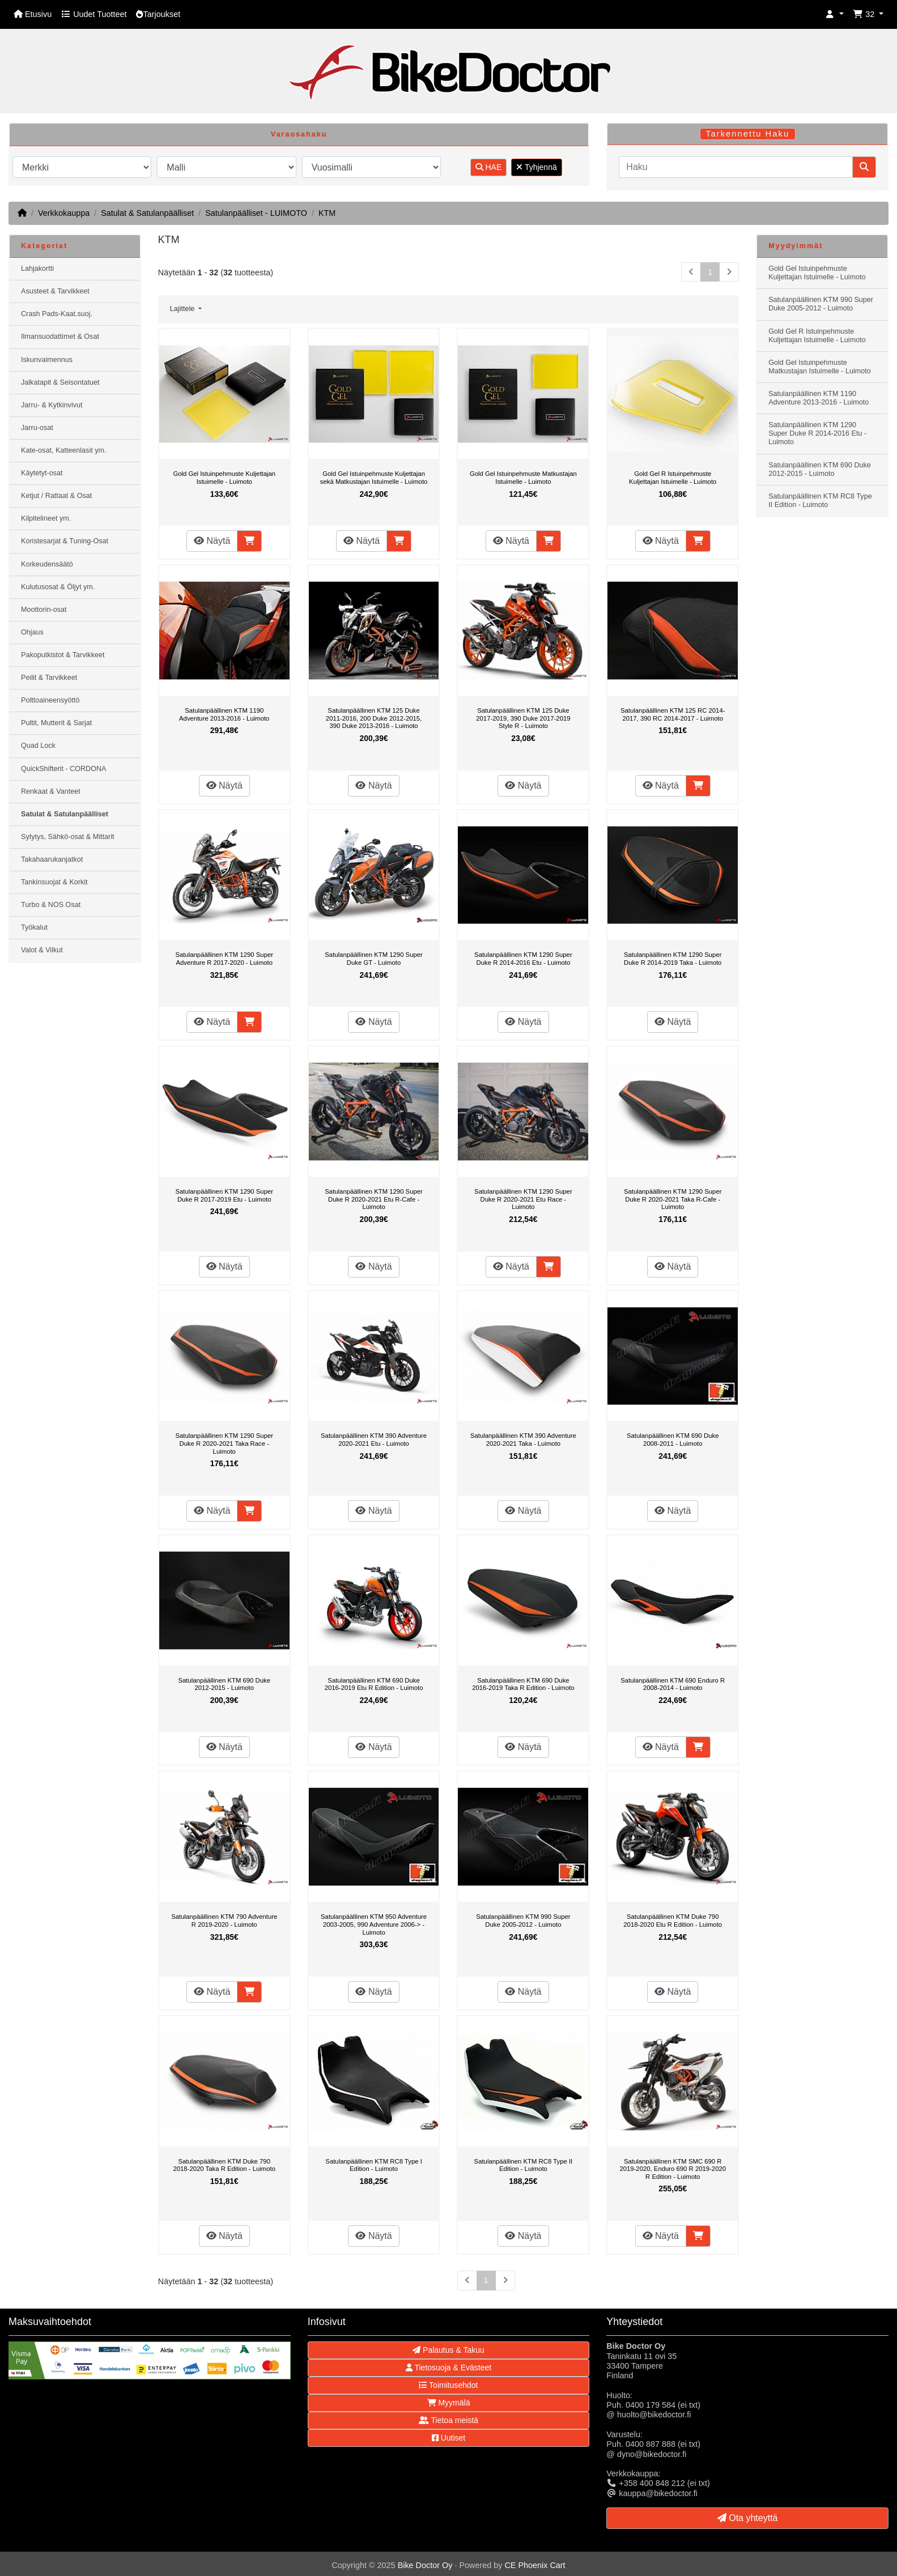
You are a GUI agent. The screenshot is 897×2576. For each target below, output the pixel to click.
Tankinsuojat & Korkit (54, 882)
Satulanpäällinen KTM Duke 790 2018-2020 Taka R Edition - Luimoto (224, 2165)
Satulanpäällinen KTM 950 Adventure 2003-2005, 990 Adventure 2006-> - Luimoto (374, 1924)
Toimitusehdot (448, 2385)
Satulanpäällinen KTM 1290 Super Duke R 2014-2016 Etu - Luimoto (523, 958)
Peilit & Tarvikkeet (49, 678)
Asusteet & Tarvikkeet (55, 291)
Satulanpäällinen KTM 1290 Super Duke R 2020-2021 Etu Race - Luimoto (523, 1199)
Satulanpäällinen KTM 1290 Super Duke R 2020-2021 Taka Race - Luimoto (224, 1443)
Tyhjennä (536, 167)
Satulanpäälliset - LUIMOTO (256, 213)
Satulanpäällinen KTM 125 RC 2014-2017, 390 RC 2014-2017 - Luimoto (672, 714)
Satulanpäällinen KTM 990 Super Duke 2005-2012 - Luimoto (523, 1920)
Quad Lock (38, 746)
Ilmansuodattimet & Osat (60, 336)
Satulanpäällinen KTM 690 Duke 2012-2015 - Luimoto (224, 1684)
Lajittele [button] (183, 309)
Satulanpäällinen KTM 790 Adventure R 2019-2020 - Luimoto (224, 1920)
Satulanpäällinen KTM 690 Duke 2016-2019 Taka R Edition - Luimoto (523, 1684)
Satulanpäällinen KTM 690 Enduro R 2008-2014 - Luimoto (672, 1684)
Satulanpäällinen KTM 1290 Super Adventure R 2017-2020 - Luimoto (224, 958)
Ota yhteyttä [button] (747, 2518)
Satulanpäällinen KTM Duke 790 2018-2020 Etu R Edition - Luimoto (672, 1920)
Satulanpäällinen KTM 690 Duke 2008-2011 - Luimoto (673, 1439)
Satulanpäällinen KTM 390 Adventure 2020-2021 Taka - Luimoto (523, 1439)
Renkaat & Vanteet (50, 791)
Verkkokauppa (64, 213)
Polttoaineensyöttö (50, 700)
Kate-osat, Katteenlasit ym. (64, 450)
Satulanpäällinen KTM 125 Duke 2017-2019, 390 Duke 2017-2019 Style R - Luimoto (523, 718)
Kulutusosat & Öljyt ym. (58, 587)
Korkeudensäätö (47, 564)
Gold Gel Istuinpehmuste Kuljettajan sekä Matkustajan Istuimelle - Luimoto (374, 477)
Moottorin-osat (44, 610)
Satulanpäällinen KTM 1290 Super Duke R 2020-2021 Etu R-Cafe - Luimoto (374, 1199)
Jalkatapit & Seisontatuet (60, 382)
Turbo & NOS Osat (50, 905)
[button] (835, 14)
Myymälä (448, 2402)
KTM (326, 213)
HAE (488, 167)
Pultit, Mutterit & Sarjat (56, 723)
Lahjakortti (37, 268)
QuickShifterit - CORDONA (63, 769)
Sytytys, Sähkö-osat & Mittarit (67, 837)
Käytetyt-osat (42, 473)
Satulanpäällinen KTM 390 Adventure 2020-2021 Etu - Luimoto (374, 1439)
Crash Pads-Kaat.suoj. (56, 314)
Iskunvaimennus (47, 360)
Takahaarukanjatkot (52, 859)
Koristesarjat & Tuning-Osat (64, 541)
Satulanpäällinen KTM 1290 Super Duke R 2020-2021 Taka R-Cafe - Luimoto (673, 1199)
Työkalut (34, 927)
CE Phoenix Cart (534, 2565)
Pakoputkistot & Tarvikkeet (62, 655)
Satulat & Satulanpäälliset (147, 213)
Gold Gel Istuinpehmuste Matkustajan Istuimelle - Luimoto (523, 477)
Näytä (212, 541)
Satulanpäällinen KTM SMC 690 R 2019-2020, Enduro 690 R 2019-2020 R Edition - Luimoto (672, 2169)
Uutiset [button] (448, 2437)
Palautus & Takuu (448, 2349)
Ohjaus (32, 632)
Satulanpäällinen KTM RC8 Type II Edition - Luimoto (523, 2165)
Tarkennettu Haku (747, 133)
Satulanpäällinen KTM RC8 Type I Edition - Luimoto (373, 2165)
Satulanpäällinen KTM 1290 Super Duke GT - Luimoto (374, 958)
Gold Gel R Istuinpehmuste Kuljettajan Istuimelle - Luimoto (672, 477)
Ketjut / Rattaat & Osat (56, 496)
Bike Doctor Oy (425, 2565)
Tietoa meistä (448, 2420)
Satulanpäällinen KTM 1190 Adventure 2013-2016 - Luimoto (224, 714)
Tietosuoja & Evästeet (448, 2367)
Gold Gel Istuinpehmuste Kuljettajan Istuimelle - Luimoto (224, 477)
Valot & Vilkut (42, 950)
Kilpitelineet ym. (46, 518)
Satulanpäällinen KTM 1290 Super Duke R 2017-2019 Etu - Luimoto (224, 1195)
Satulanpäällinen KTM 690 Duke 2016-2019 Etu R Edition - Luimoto (374, 1684)
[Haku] (736, 167)
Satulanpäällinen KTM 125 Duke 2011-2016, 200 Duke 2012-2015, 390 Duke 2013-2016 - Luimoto (374, 718)
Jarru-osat (37, 428)
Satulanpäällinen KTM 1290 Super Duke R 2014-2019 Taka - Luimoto (673, 958)
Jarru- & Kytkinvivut (51, 405)
